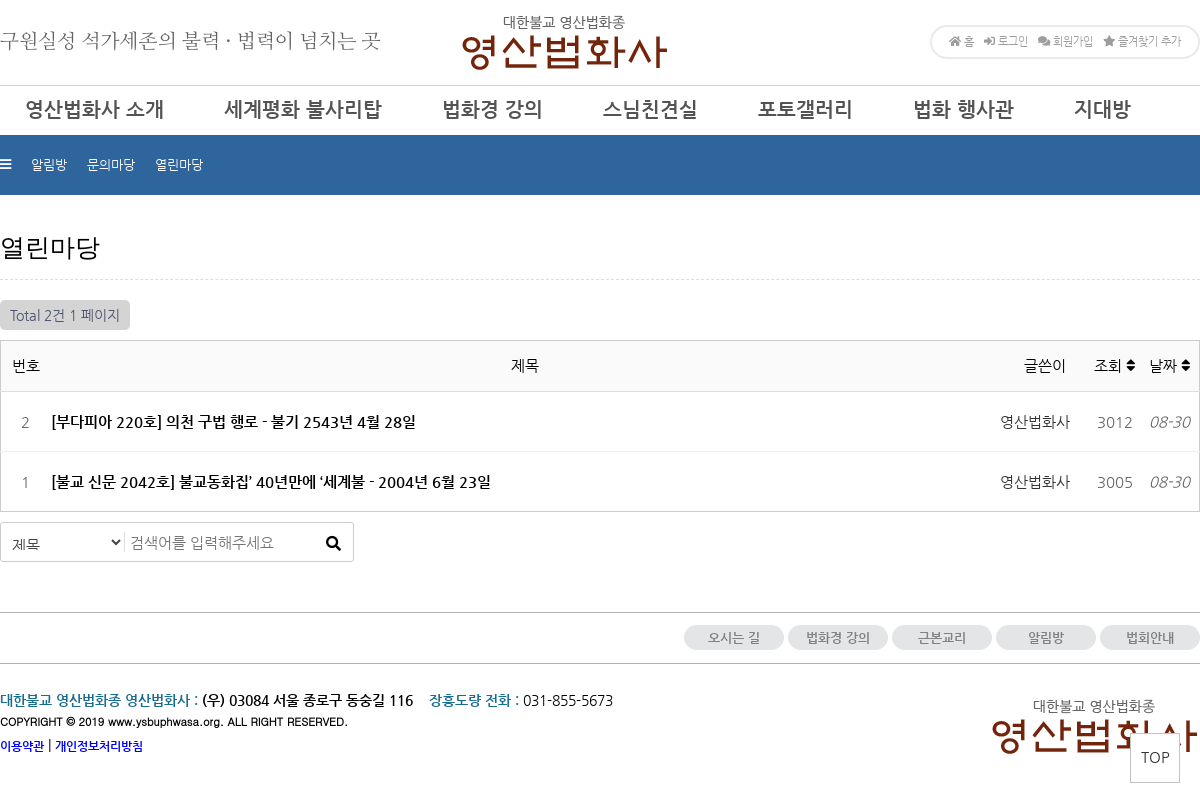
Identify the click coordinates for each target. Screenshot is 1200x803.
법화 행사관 (963, 109)
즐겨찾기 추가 (1142, 41)
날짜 (1169, 365)
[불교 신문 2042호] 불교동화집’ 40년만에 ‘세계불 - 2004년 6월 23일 (271, 481)
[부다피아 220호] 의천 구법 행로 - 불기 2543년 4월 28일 (233, 421)
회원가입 (1065, 41)
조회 (1114, 365)
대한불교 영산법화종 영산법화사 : (99, 700)
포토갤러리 (805, 109)
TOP (1155, 756)
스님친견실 (650, 109)
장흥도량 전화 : (474, 700)
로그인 (1006, 41)
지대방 (1102, 109)
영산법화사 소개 (94, 109)
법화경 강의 (492, 109)
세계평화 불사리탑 (303, 109)
